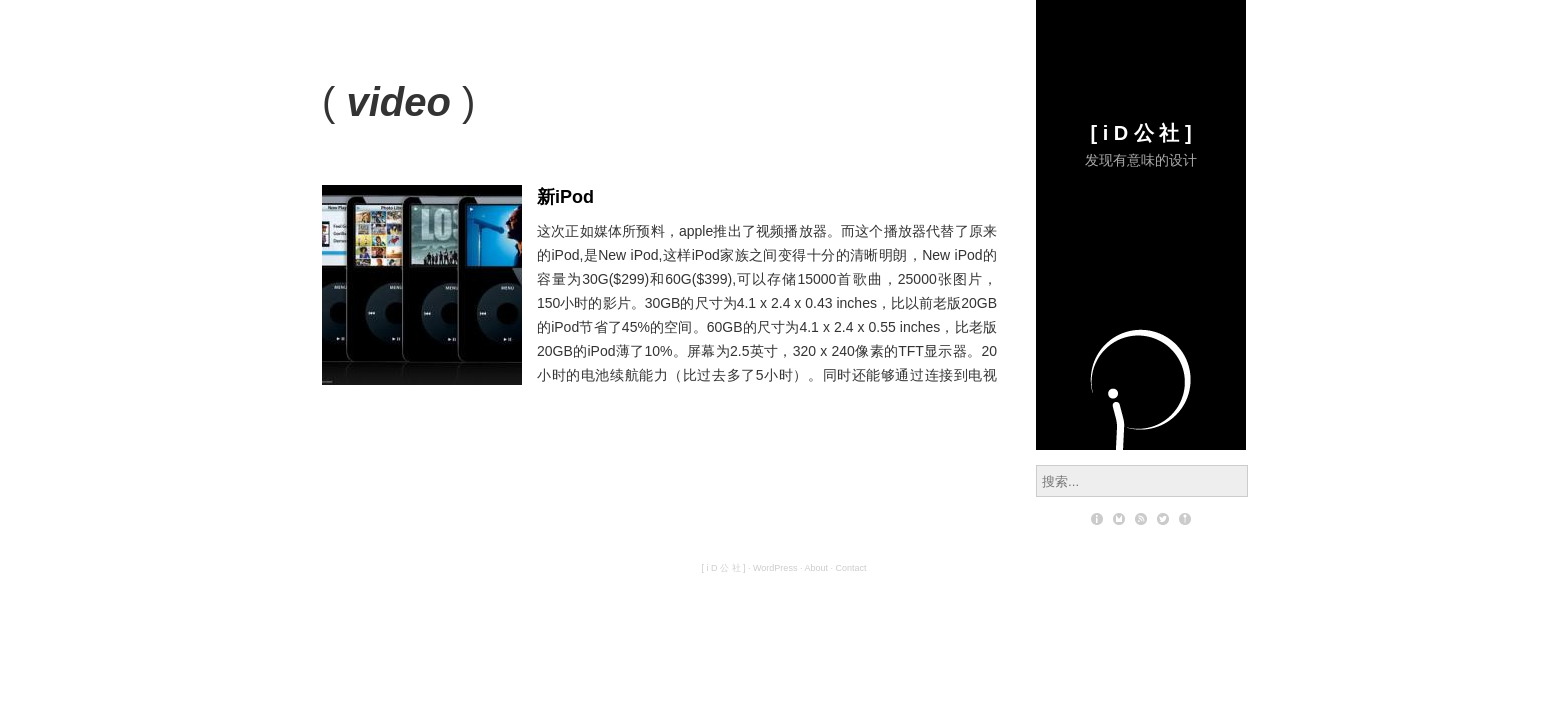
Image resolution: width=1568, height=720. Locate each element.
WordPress (775, 568)
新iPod (565, 197)
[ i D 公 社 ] (1140, 133)
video (398, 102)
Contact (850, 568)
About (816, 568)
